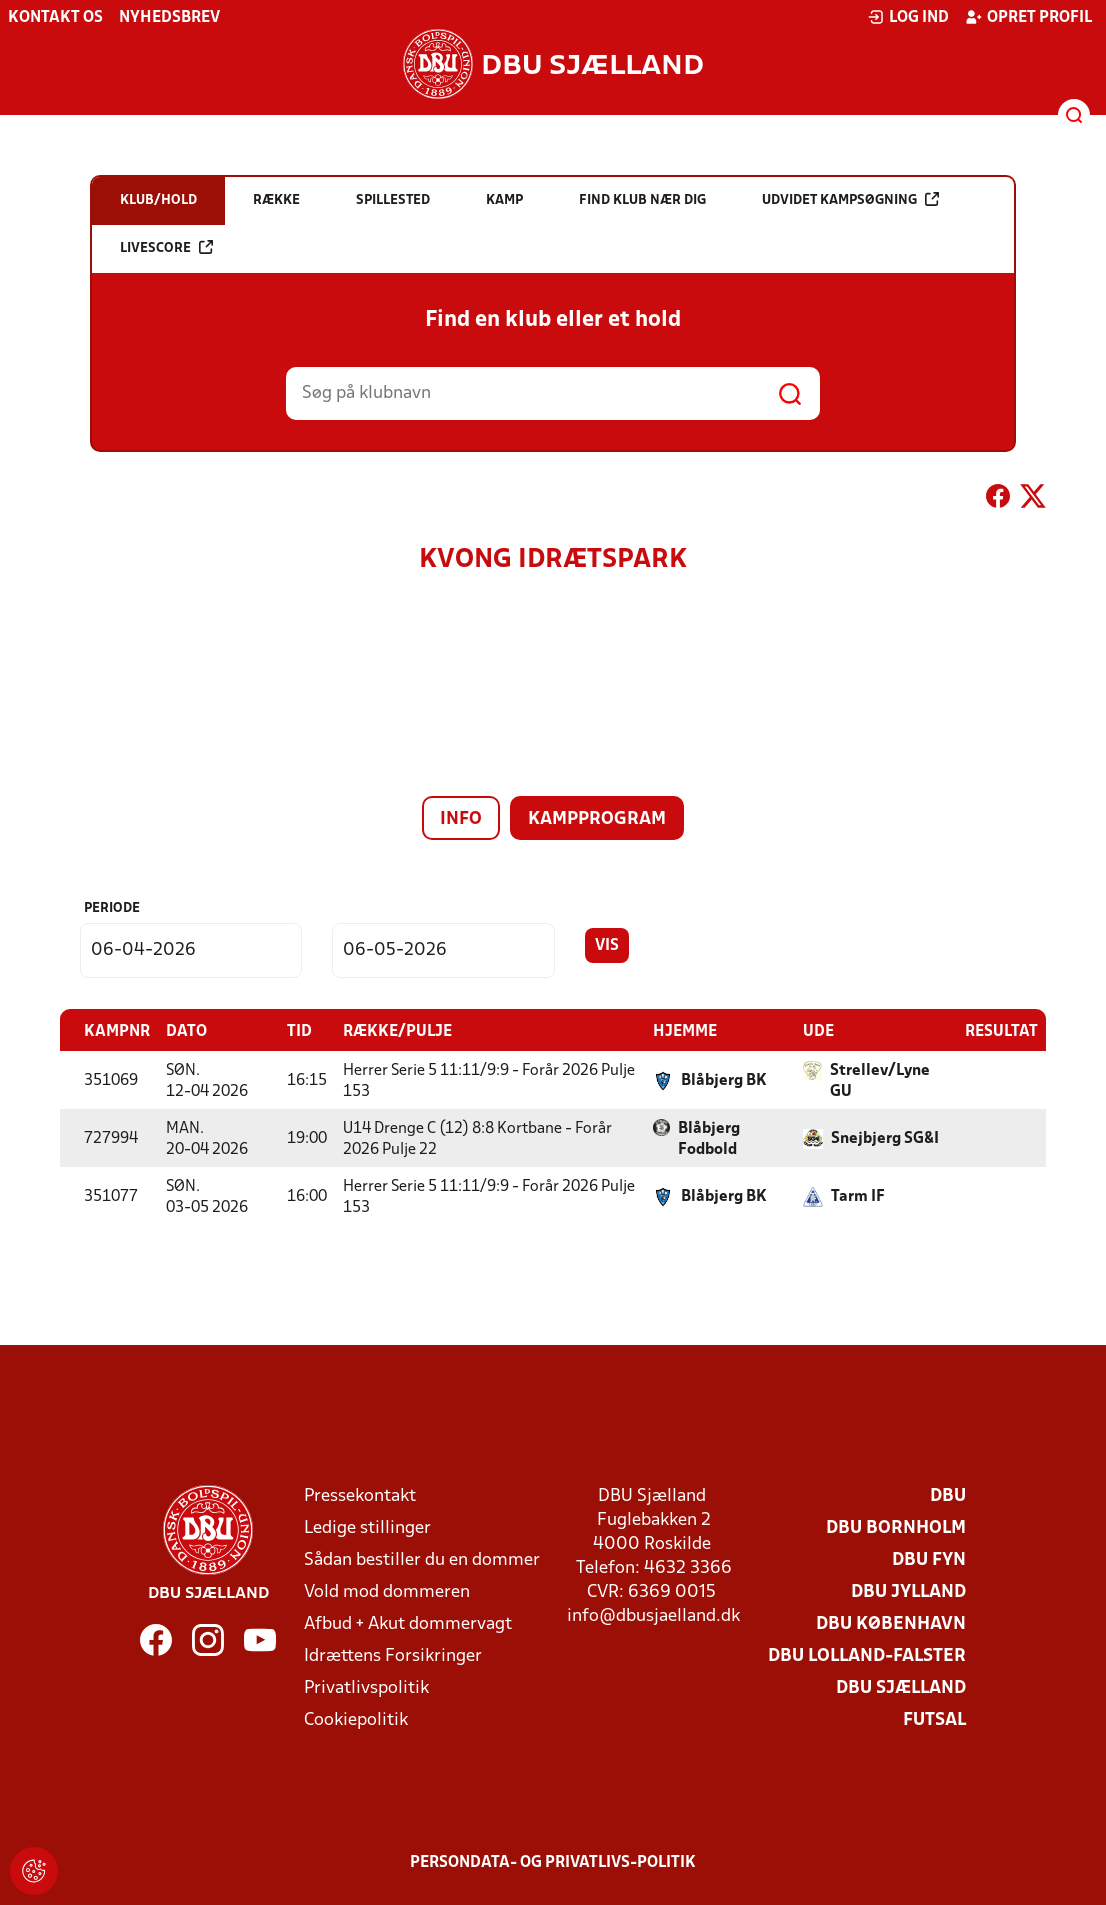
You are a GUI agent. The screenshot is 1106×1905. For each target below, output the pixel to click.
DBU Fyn (929, 1559)
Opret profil (1028, 17)
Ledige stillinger (367, 1527)
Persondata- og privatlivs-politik (553, 1862)
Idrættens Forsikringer (393, 1655)
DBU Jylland (908, 1591)
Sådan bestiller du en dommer (422, 1559)
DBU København (891, 1623)
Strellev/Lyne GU (880, 1080)
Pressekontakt (360, 1495)
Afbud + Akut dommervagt (408, 1623)
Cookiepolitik (356, 1719)
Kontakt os (55, 18)
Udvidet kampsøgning (850, 199)
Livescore (166, 247)
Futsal (934, 1719)
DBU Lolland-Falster (867, 1655)
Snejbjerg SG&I (885, 1138)
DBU (948, 1495)
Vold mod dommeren (387, 1591)
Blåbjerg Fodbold (709, 1138)
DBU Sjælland (901, 1687)
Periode (112, 908)
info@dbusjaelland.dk (653, 1615)
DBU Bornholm (896, 1527)
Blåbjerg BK (724, 1080)
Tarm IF (858, 1196)
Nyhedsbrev (169, 18)
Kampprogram (597, 819)
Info (461, 819)
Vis (607, 946)
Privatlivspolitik (366, 1687)
